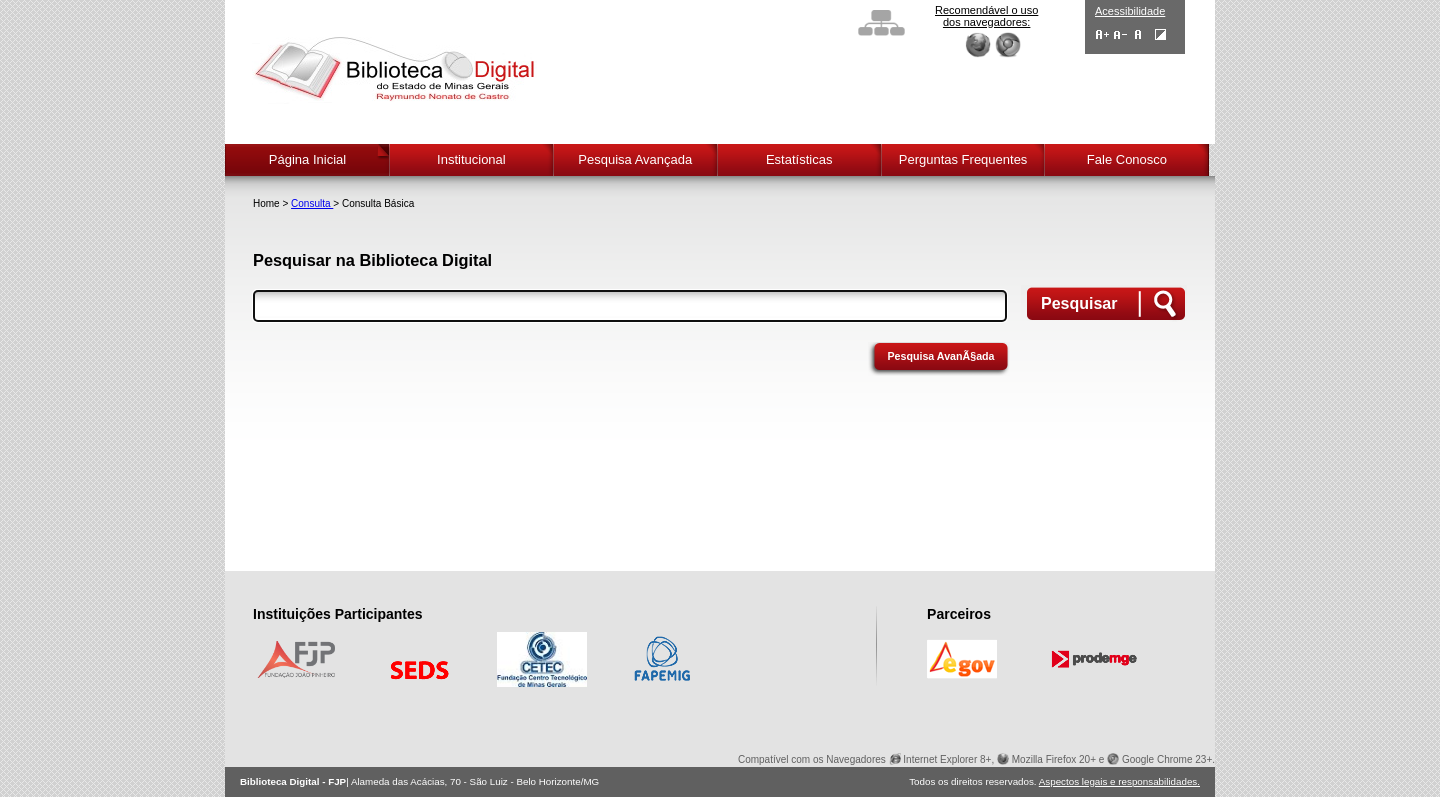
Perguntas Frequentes (963, 159)
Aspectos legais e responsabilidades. (1119, 781)
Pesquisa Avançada (635, 159)
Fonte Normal (1138, 34)
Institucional (471, 159)
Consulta (312, 203)
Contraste (1160, 34)
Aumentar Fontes (1102, 34)
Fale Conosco (1127, 159)
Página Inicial (307, 159)
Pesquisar (1079, 303)
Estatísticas (799, 159)
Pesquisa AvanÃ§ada (940, 356)
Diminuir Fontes (1120, 34)
